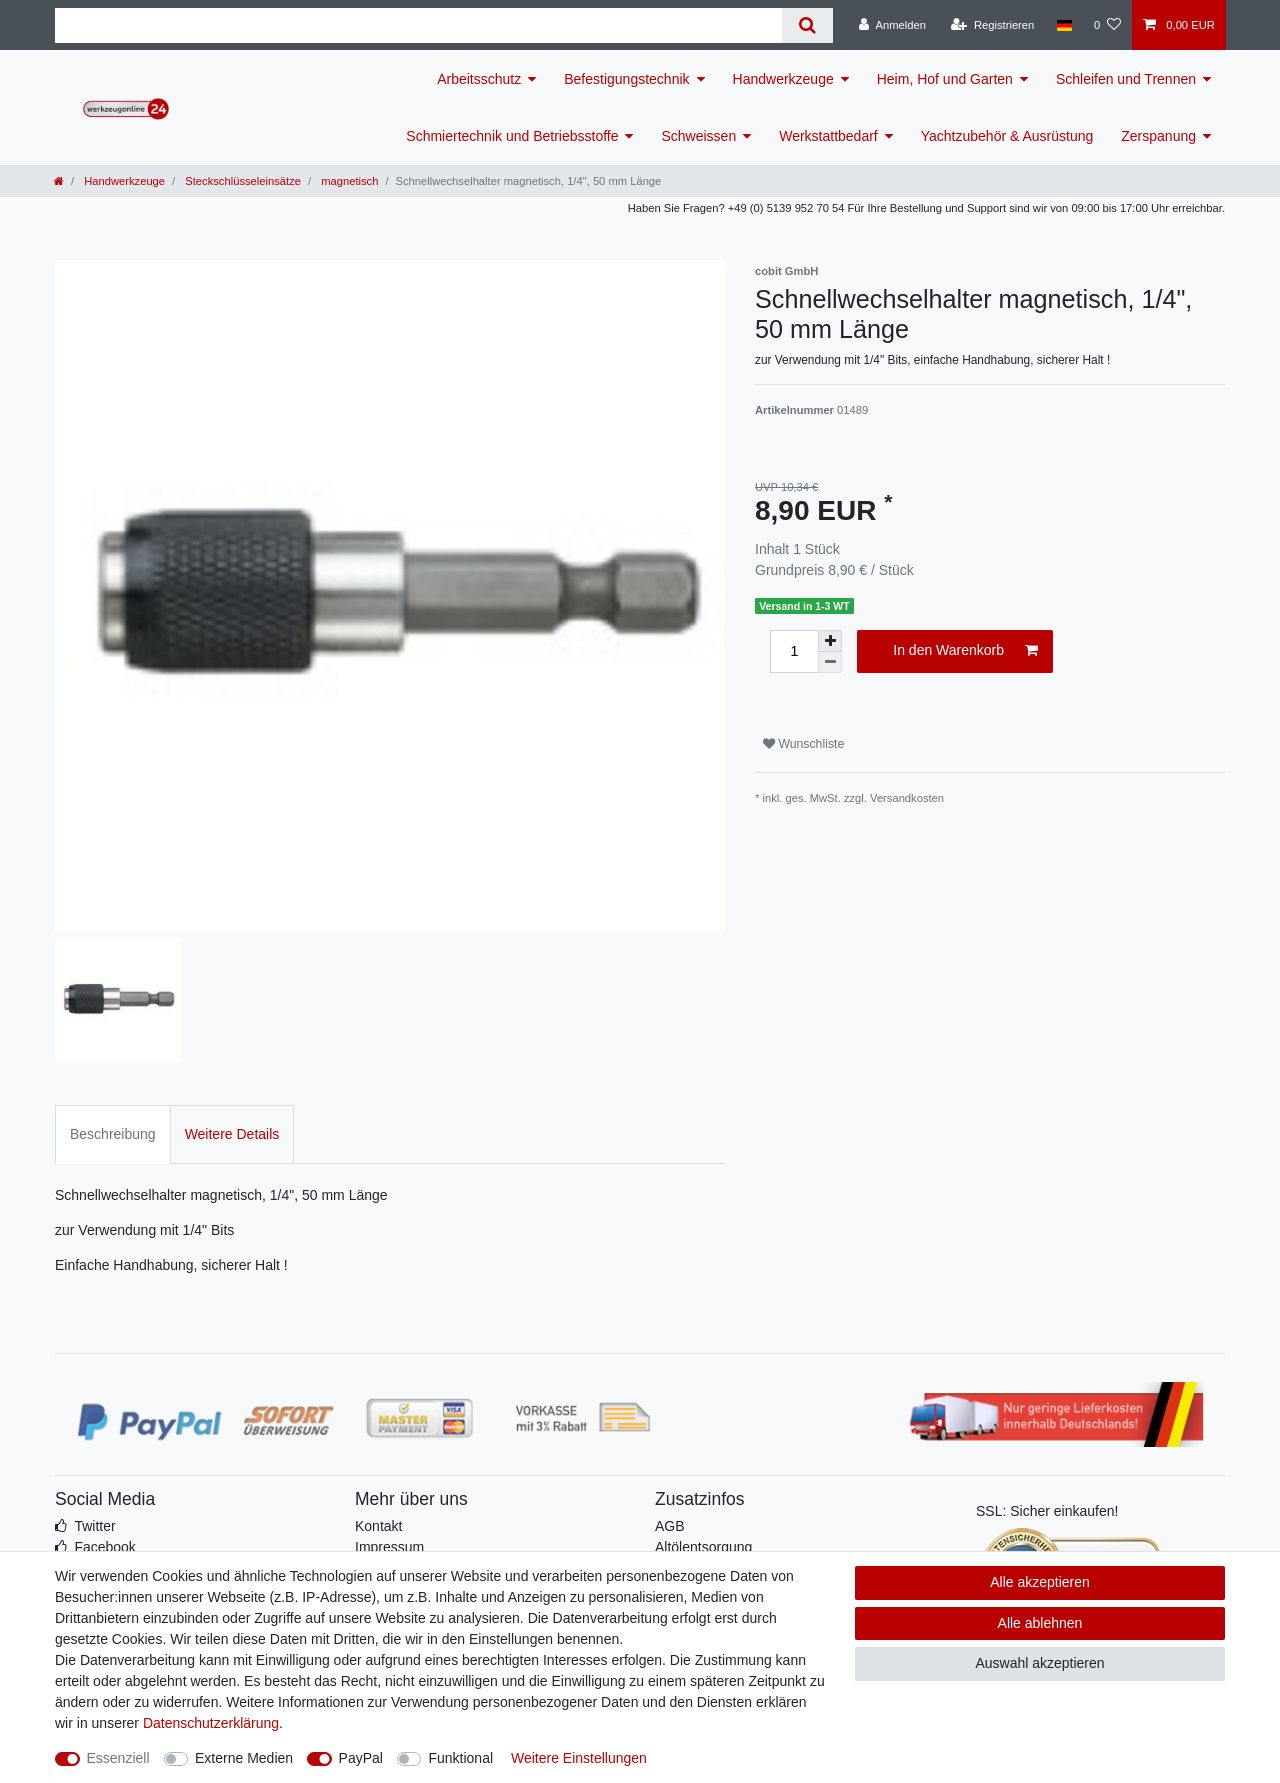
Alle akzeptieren (1040, 1582)
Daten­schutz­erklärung (211, 1723)
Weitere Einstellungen (579, 1758)
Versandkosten (907, 798)
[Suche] (807, 25)
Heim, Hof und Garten (945, 79)
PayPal (361, 1758)
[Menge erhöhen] (830, 641)
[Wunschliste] (1107, 25)
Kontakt (378, 1526)
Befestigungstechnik (626, 79)
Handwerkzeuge (783, 79)
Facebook (104, 1547)
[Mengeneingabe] (794, 651)
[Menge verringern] (830, 662)
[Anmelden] (892, 25)
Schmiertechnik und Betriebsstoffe (512, 136)
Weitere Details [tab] (232, 1134)
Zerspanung (1158, 136)
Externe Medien (244, 1758)
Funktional (460, 1758)
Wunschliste (803, 744)
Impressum (389, 1547)
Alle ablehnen (1040, 1623)
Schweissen (698, 136)
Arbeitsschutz (479, 79)
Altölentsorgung (703, 1547)
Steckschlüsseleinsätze (241, 181)
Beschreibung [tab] (113, 1134)
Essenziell (118, 1758)
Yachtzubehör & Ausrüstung (1007, 136)
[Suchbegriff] (418, 25)
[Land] (1063, 25)
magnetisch (348, 181)
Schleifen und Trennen (1126, 79)
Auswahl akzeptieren (1039, 1663)
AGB (670, 1526)
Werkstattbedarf (828, 136)
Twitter (94, 1526)
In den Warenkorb (965, 651)
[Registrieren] (992, 25)
